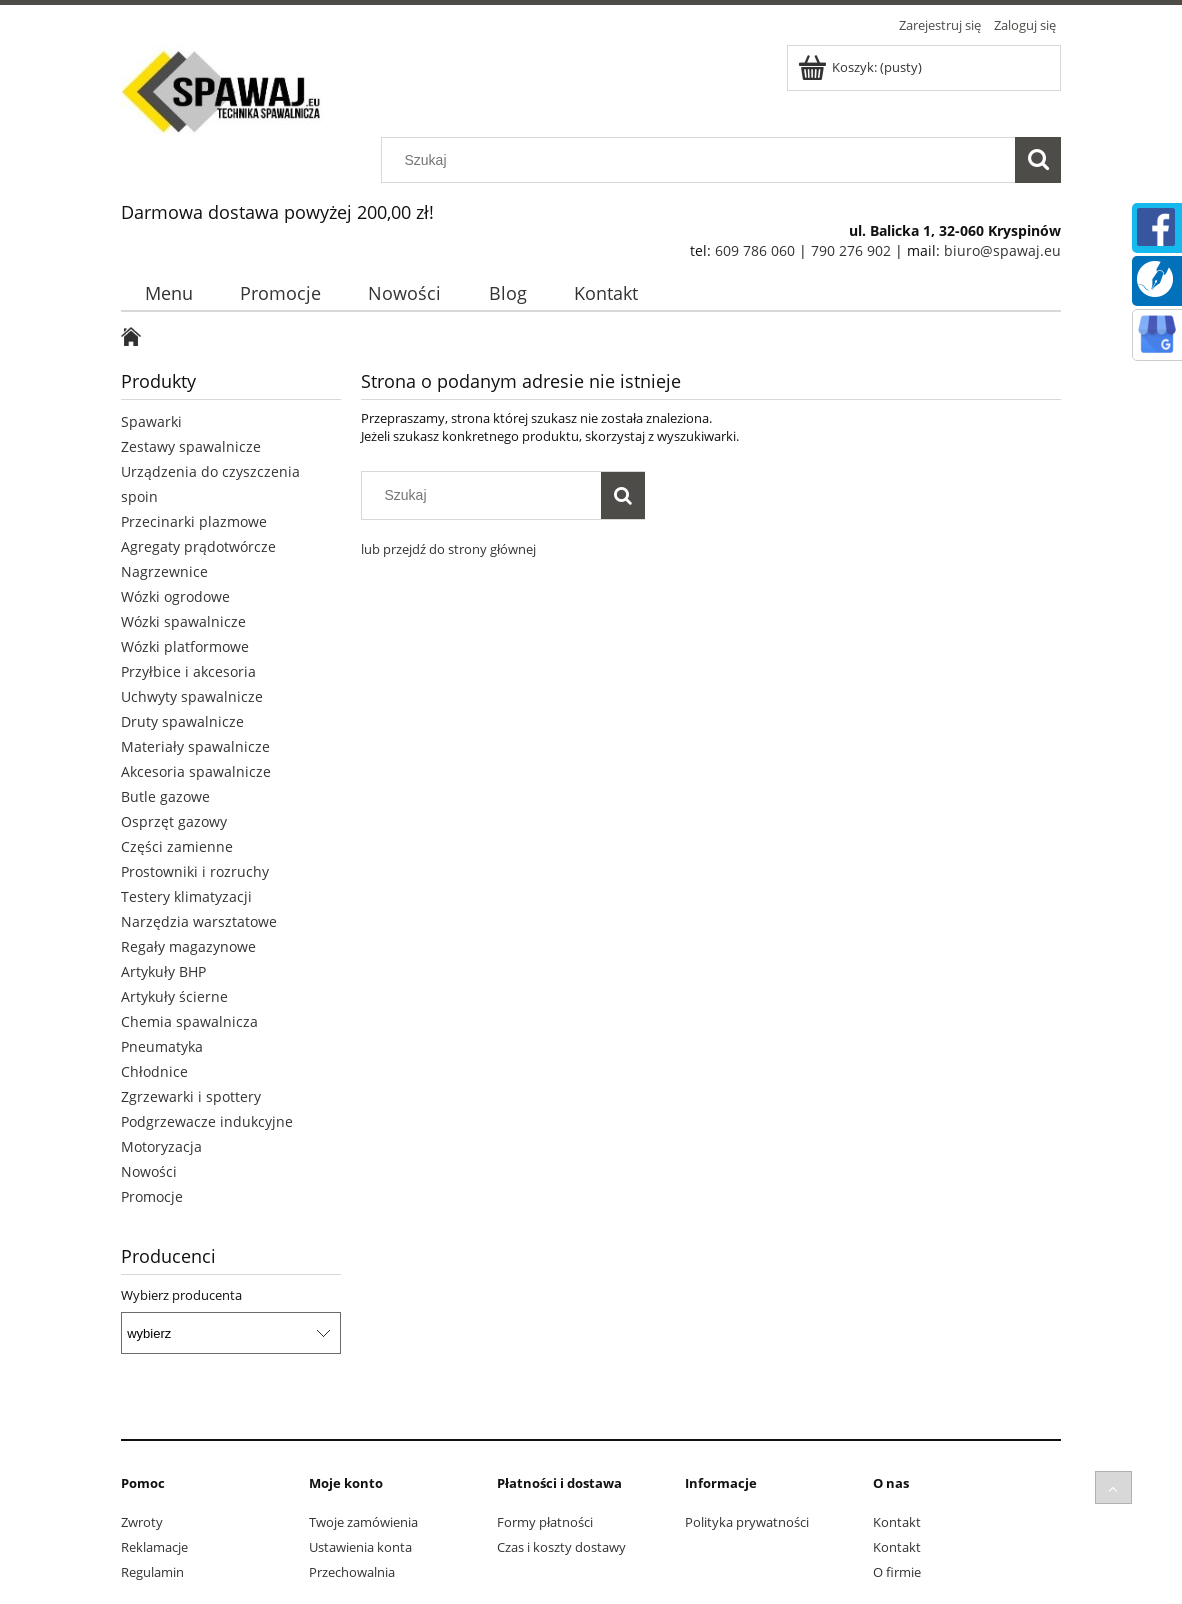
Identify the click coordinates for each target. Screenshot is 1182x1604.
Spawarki (151, 421)
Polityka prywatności (747, 1522)
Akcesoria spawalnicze (196, 771)
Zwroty (142, 1522)
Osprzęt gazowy (174, 821)
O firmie (897, 1572)
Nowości (149, 1171)
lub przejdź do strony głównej (448, 549)
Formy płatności (545, 1522)
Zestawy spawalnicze (191, 446)
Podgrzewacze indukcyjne (207, 1121)
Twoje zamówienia (363, 1522)
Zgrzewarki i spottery (191, 1096)
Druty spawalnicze (182, 721)
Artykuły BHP (163, 971)
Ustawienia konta (360, 1547)
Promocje (152, 1196)
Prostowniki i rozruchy (195, 871)
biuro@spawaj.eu (1002, 250)
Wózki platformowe (185, 646)
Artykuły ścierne (174, 996)
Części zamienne (177, 846)
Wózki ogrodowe (175, 596)
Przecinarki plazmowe (194, 521)
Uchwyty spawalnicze (192, 696)
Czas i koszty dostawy (561, 1547)
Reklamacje (154, 1547)
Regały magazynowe (188, 946)
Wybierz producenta (181, 1295)
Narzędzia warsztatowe (199, 921)
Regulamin (152, 1572)
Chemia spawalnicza (189, 1021)
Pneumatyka (162, 1046)
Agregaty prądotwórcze (198, 546)
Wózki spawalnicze (183, 621)
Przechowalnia (352, 1572)
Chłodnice (154, 1071)
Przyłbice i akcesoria (188, 671)
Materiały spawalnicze (195, 746)
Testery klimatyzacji (186, 896)
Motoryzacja (161, 1146)
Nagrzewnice (164, 571)
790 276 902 (851, 250)
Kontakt (897, 1522)
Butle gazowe (165, 796)
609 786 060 (755, 250)
